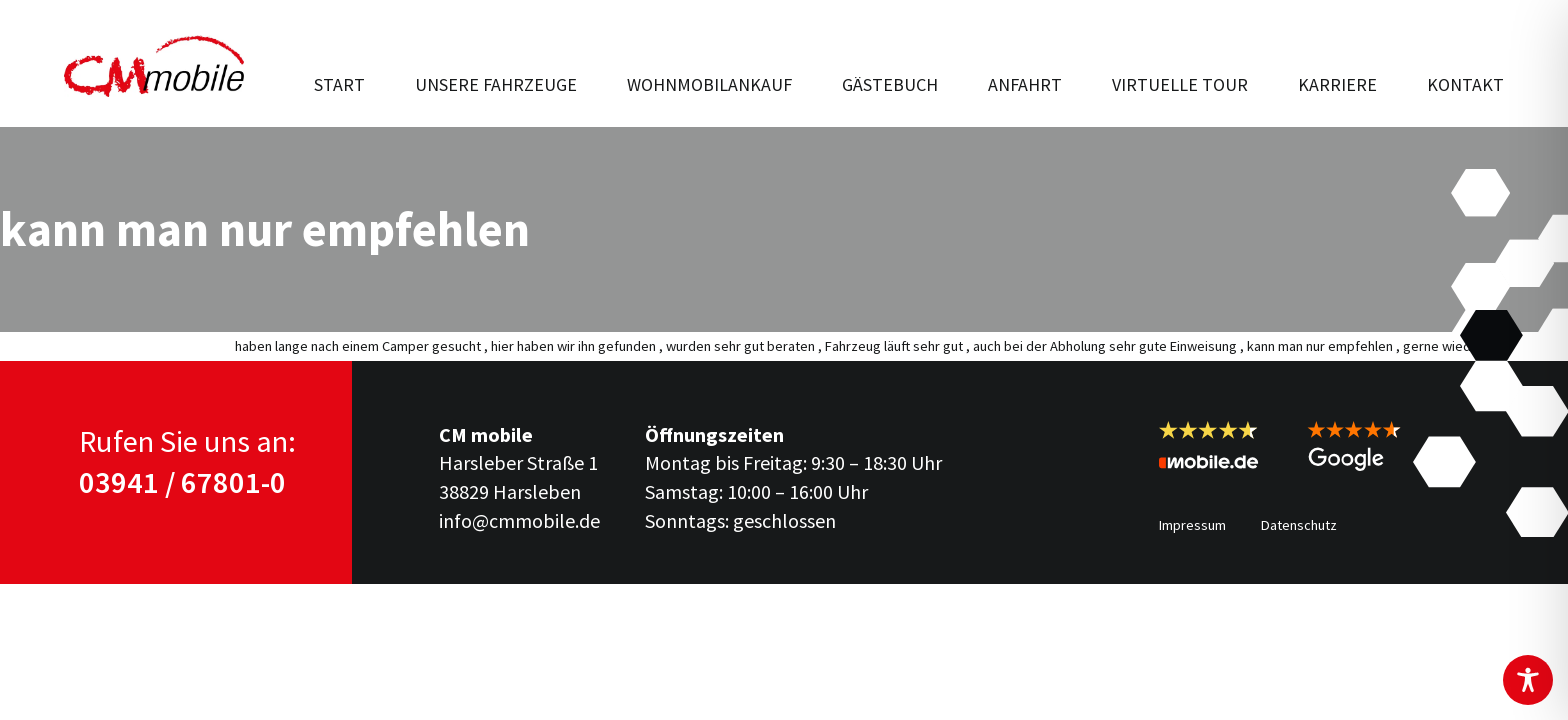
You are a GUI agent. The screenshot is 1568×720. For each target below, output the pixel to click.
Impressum (1192, 525)
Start (339, 84)
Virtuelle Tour (1180, 84)
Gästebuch (890, 84)
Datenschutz (1299, 525)
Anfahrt (1025, 84)
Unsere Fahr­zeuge (496, 84)
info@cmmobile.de (519, 520)
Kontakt (1465, 84)
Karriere (1337, 84)
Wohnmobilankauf (709, 84)
